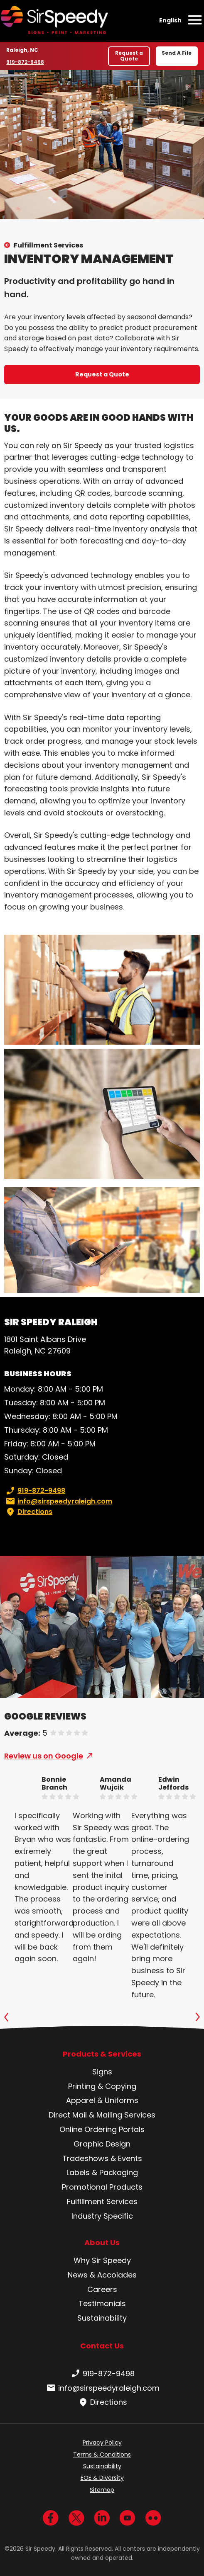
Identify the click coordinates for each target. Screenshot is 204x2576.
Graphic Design (102, 2144)
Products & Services (102, 2054)
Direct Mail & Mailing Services (102, 2115)
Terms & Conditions (102, 2454)
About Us (102, 2242)
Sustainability (102, 2318)
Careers (102, 2289)
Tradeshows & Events (102, 2158)
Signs (102, 2072)
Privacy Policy (102, 2442)
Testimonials (102, 2303)
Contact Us (102, 2346)
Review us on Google (43, 1756)
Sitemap (102, 2490)
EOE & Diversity (102, 2478)
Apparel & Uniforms (102, 2100)
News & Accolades (102, 2275)
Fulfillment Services (48, 245)
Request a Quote (129, 55)
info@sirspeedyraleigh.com (58, 1501)
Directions (28, 1511)
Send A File (177, 52)
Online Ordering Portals (102, 2129)
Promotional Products (102, 2187)
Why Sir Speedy (102, 2260)
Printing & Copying (102, 2086)
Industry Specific (102, 2216)
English (170, 20)
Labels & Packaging (102, 2172)
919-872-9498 (25, 61)
